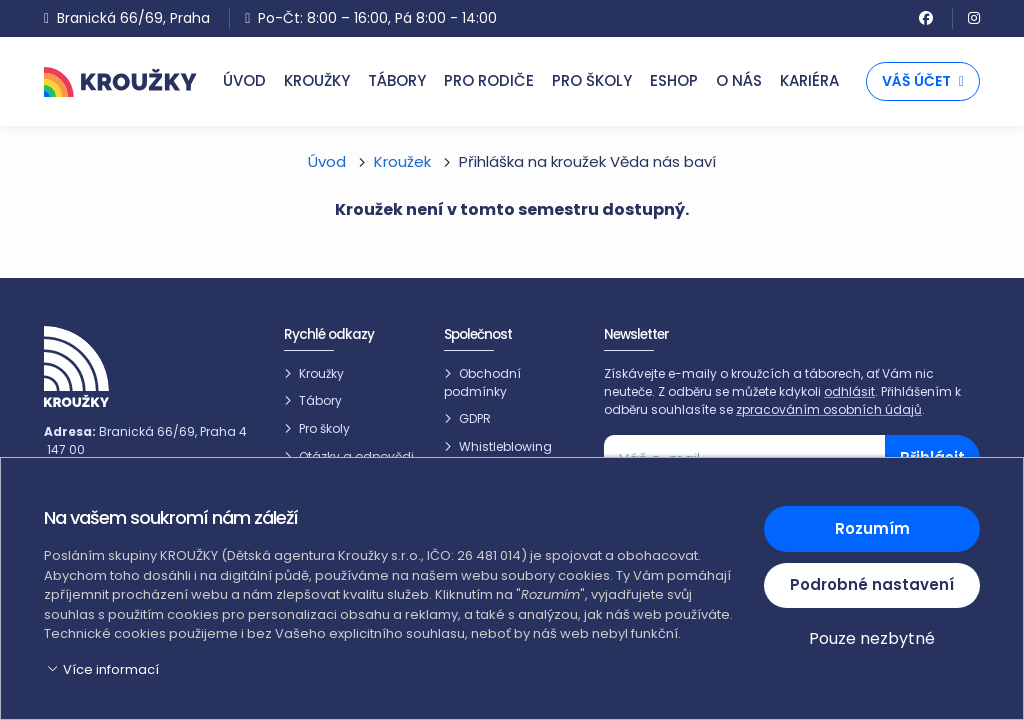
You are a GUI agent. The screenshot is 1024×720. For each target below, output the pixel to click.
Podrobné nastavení (872, 584)
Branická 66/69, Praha (127, 18)
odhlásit (849, 391)
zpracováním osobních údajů (829, 409)
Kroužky (321, 373)
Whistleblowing (505, 446)
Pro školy (324, 428)
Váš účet (923, 81)
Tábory (320, 400)
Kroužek (402, 161)
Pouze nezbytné (872, 638)
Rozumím (872, 528)
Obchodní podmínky (482, 382)
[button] (392, 670)
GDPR (475, 418)
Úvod (327, 161)
